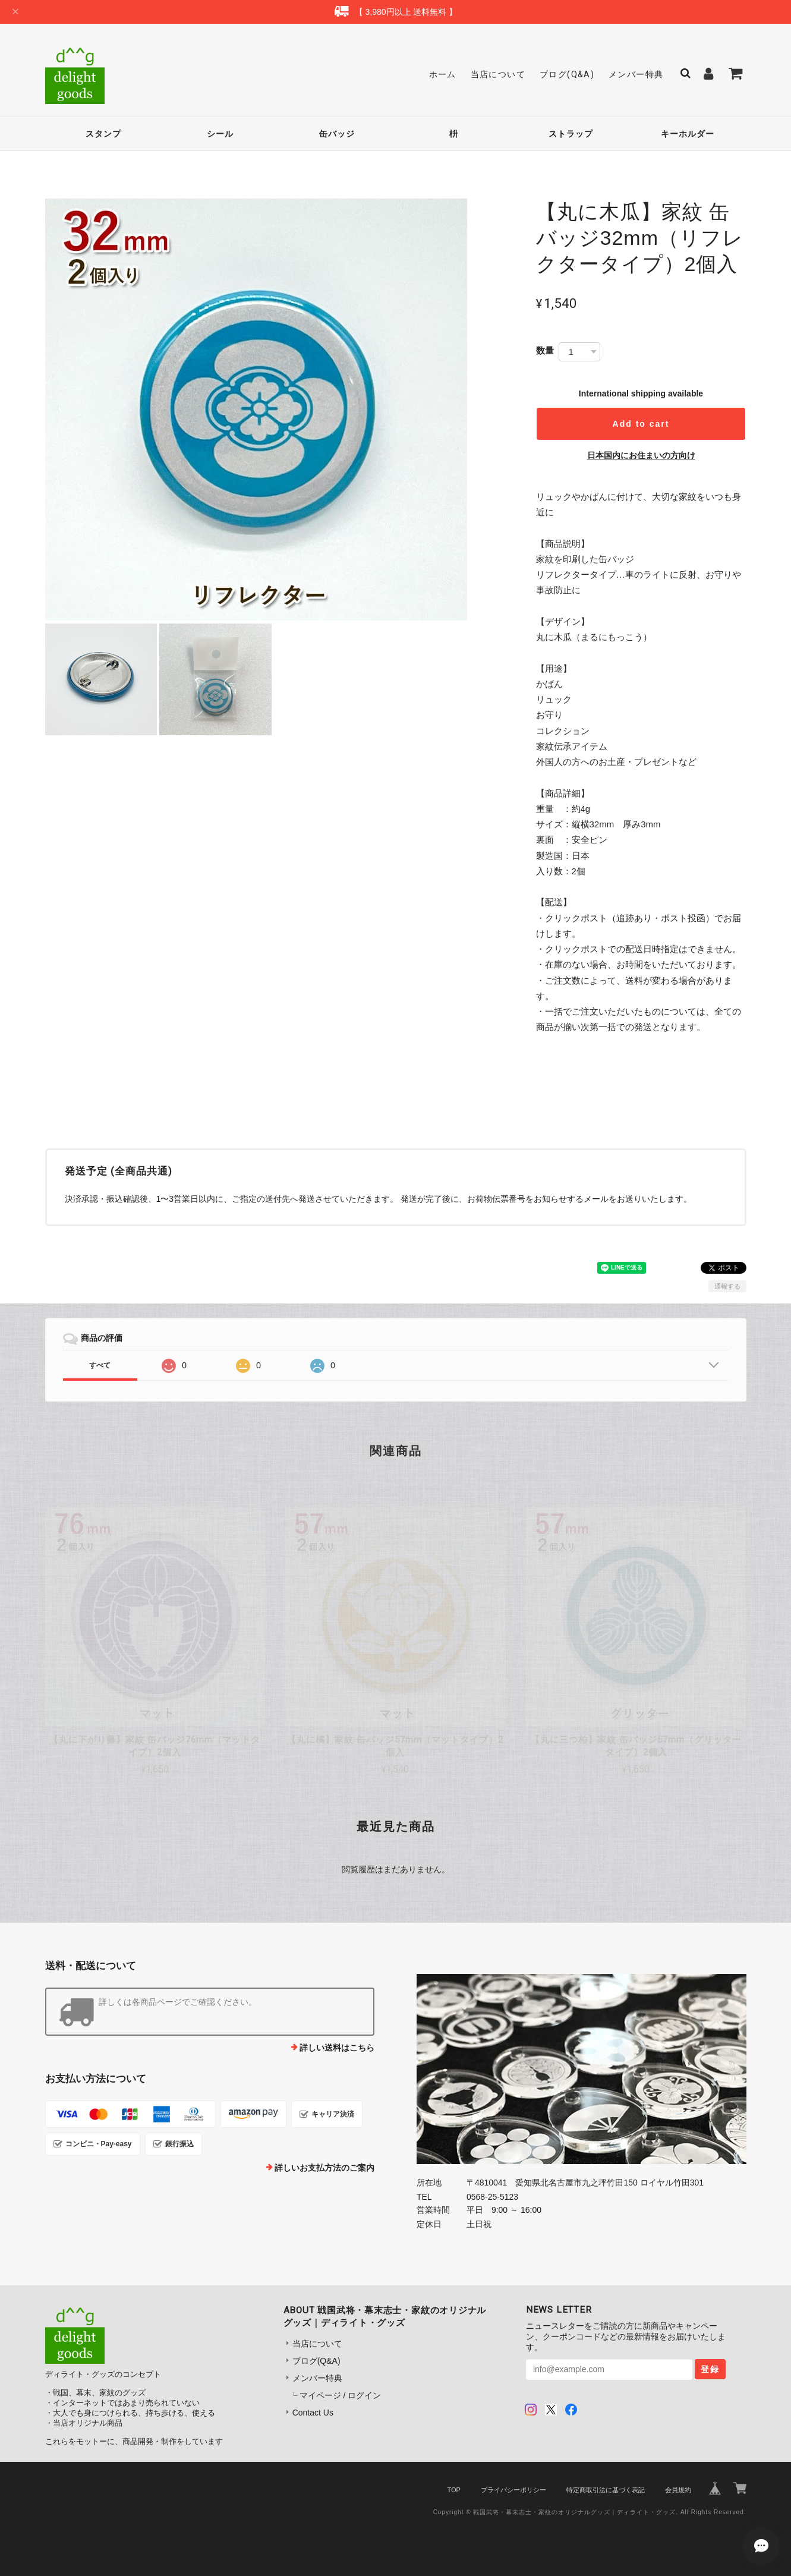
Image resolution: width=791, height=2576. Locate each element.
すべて (100, 1365)
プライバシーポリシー (513, 2489)
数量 (545, 350)
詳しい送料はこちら (337, 2047)
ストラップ (571, 133)
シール (220, 133)
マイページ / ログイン (341, 2395)
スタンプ (103, 133)
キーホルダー (687, 133)
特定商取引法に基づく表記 (605, 2489)
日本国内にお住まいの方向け (641, 455)
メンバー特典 (636, 74)
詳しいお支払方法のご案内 (324, 2167)
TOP (453, 2489)
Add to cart (641, 424)
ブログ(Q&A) (567, 74)
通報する (727, 1286)
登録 (710, 2369)
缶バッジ (337, 133)
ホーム (442, 74)
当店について (498, 74)
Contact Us (312, 2412)
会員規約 (678, 2489)
